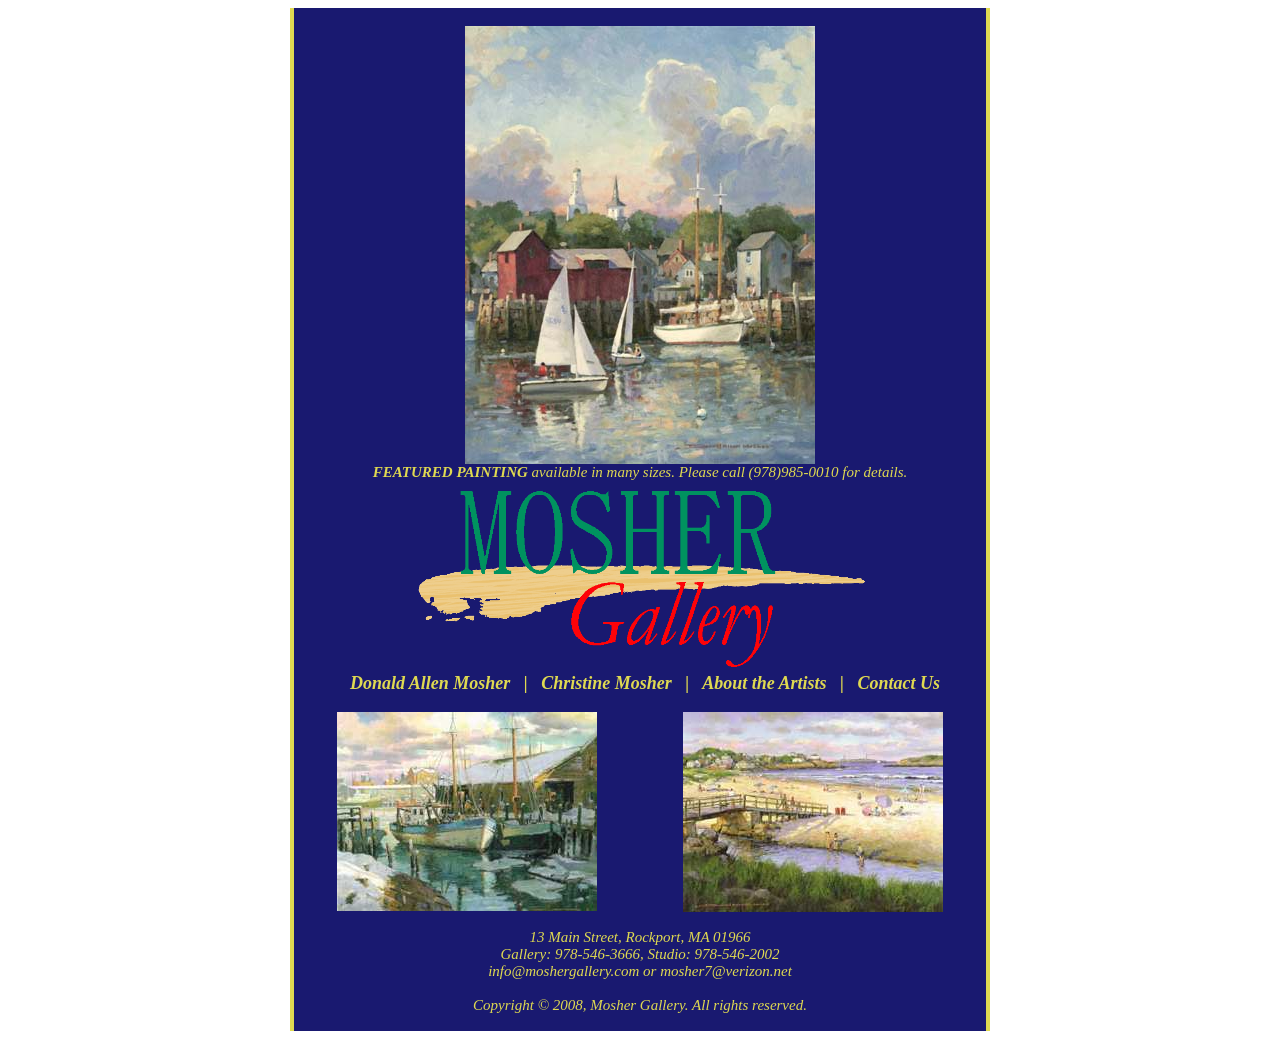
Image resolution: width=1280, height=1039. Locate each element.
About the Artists (764, 683)
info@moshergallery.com (563, 971)
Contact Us (899, 683)
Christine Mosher (606, 683)
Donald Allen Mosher (430, 683)
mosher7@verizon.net (726, 971)
